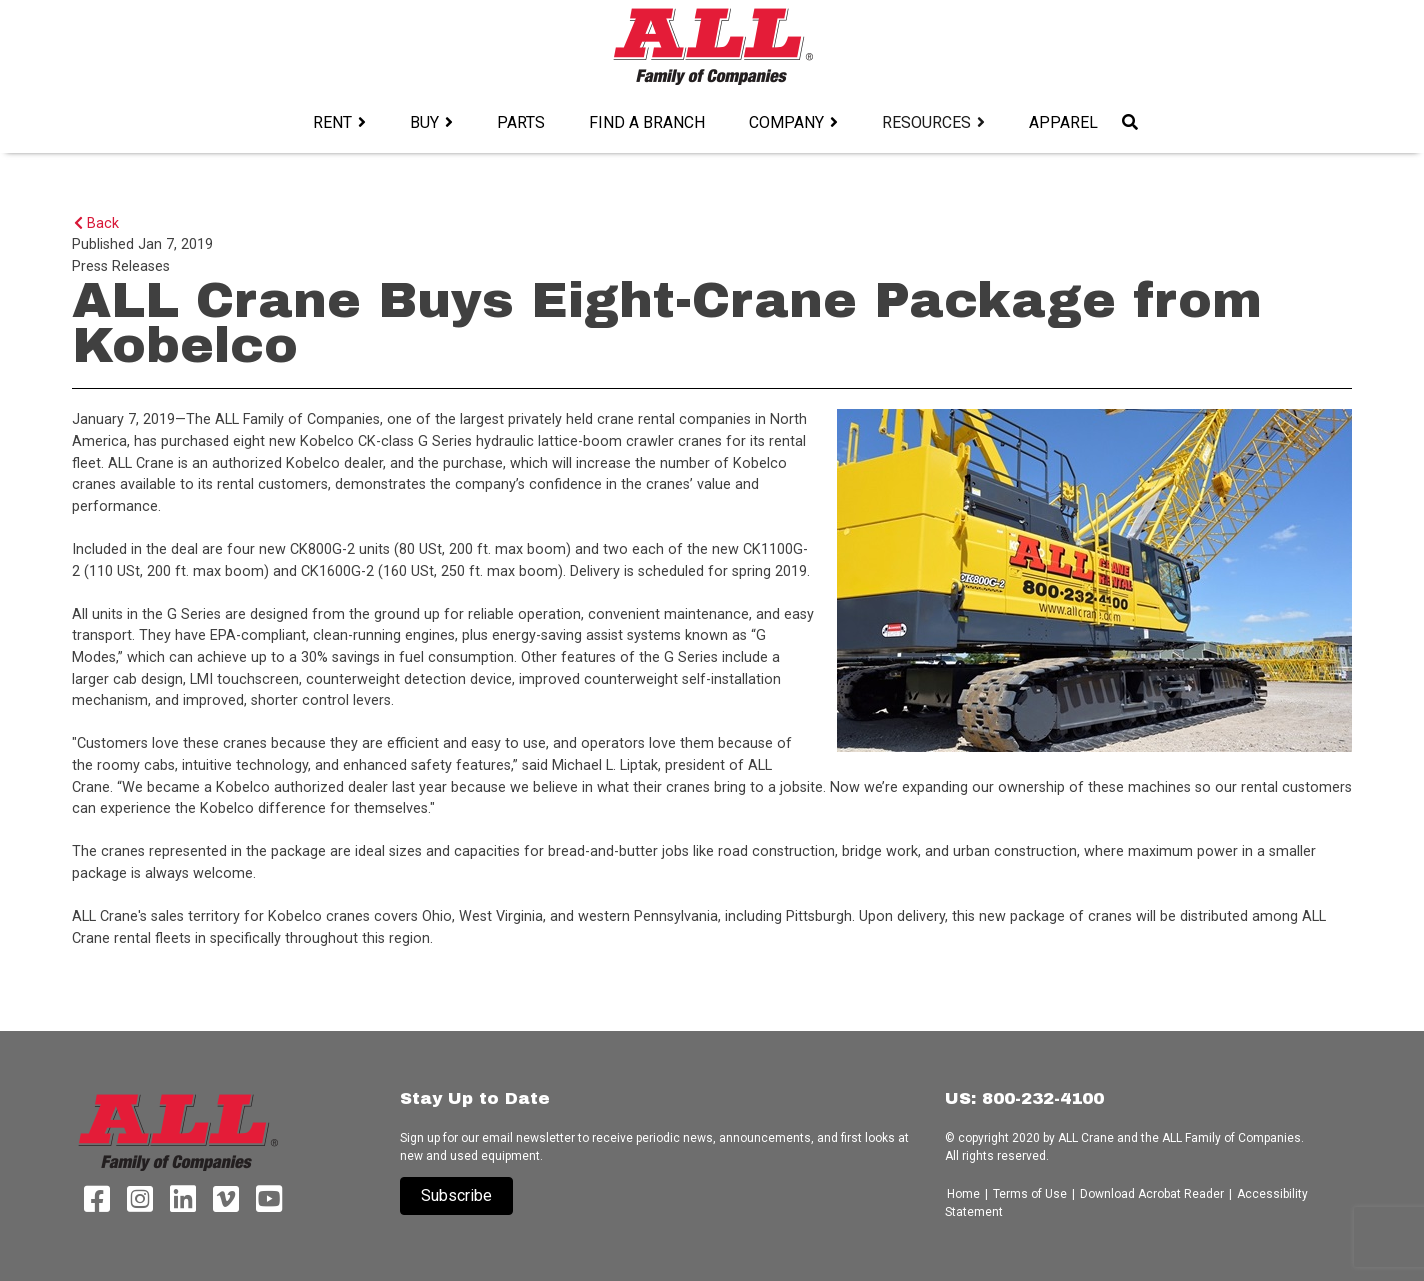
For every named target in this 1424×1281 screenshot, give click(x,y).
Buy (424, 122)
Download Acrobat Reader (1152, 1194)
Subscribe (456, 1195)
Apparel (1063, 122)
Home (965, 1194)
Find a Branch (647, 122)
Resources (926, 122)
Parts (521, 122)
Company (786, 122)
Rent (332, 122)
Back (96, 223)
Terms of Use (1030, 1194)
